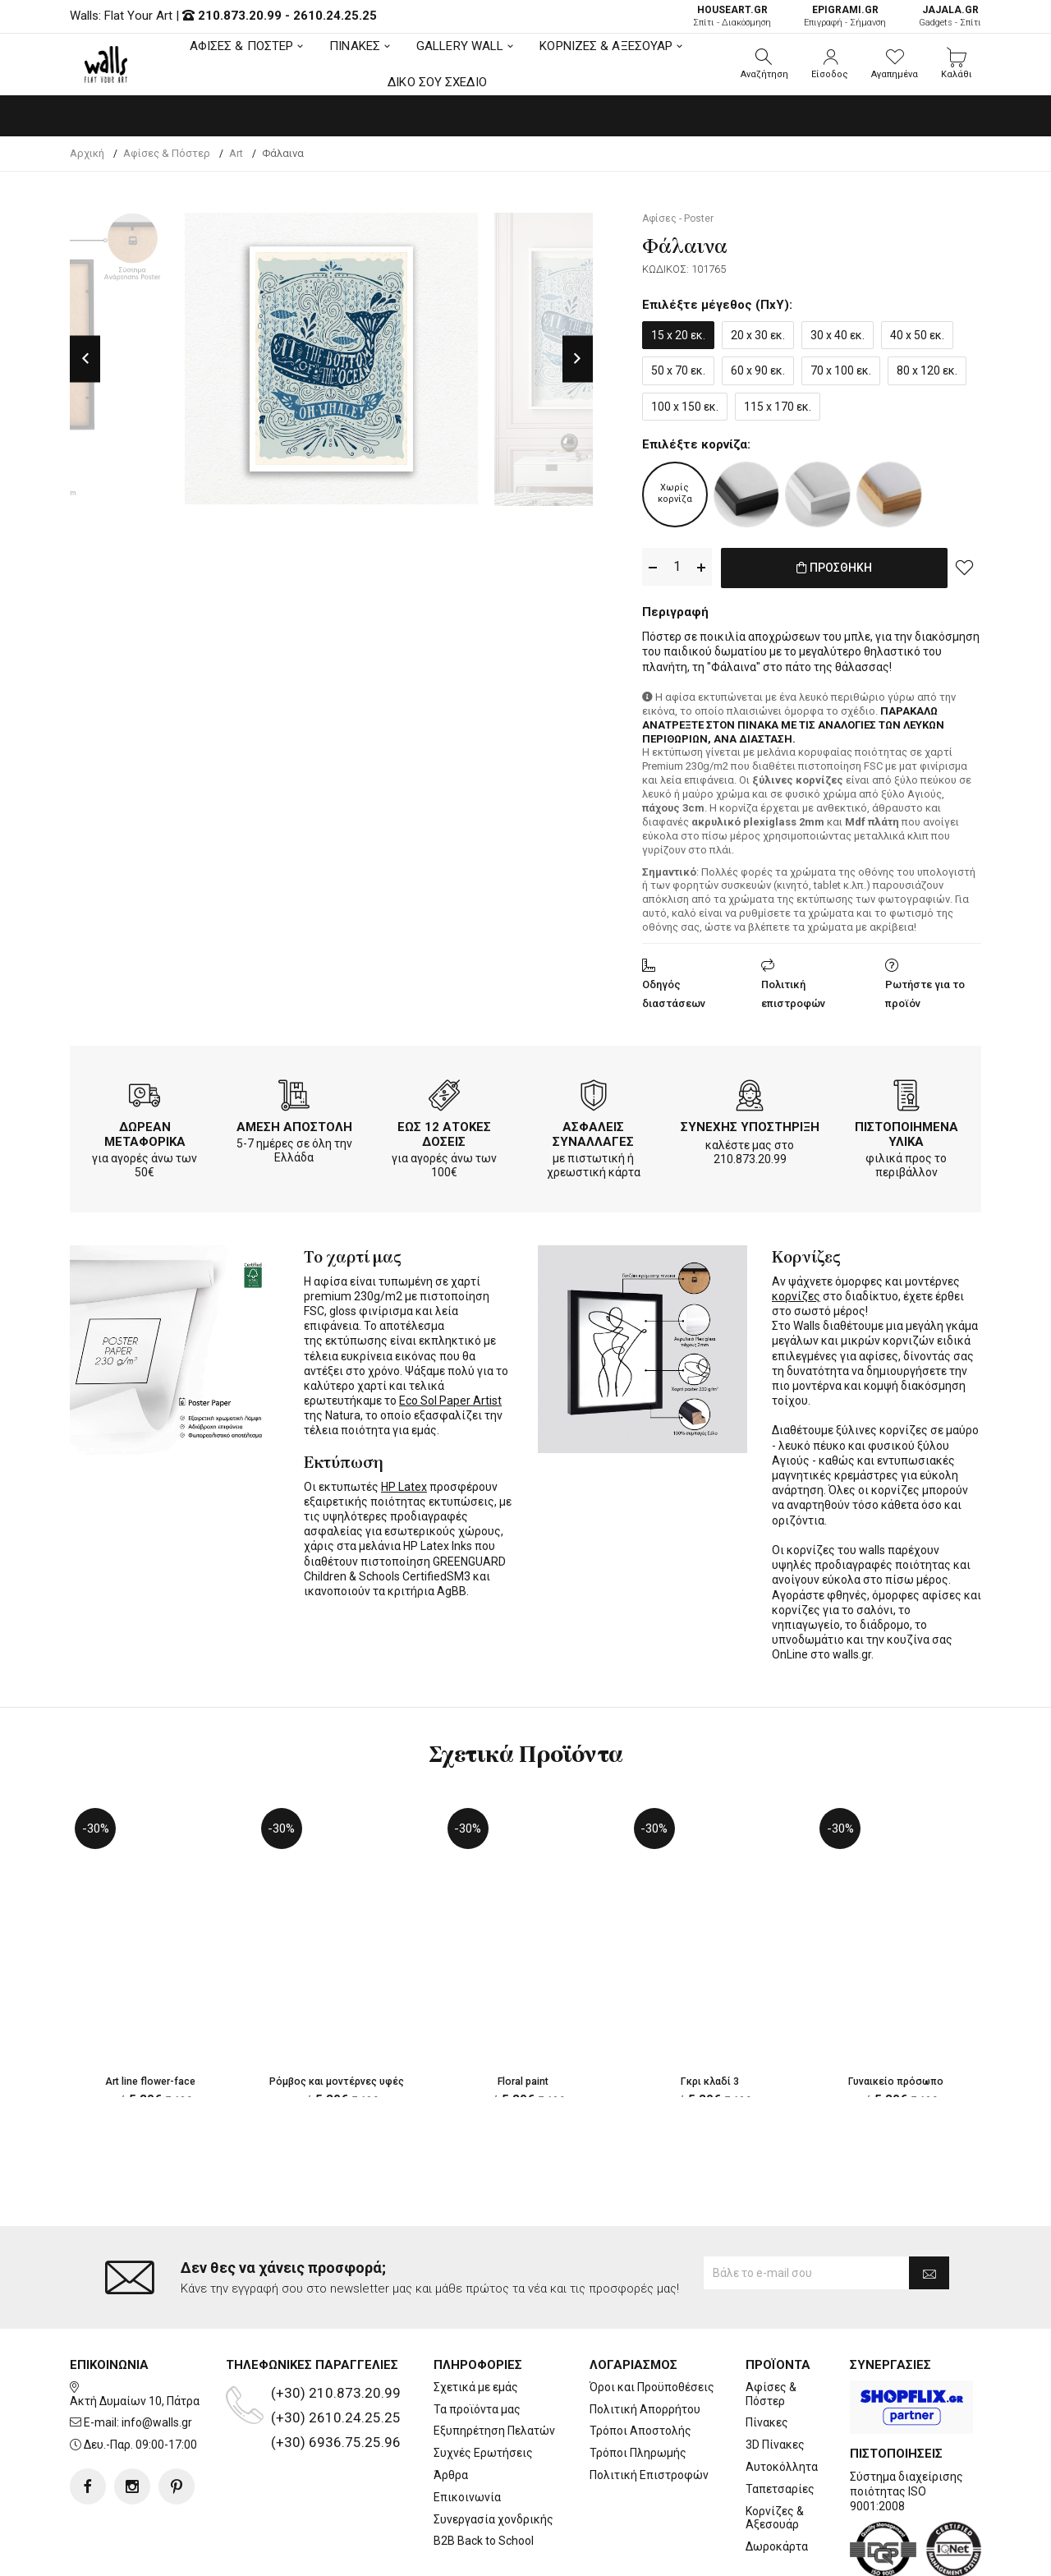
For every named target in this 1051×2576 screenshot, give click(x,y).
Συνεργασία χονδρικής (493, 2452)
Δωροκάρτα (777, 2480)
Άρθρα (451, 2409)
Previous (85, 359)
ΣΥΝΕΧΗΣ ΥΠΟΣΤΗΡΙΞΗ (750, 1123)
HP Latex (404, 1483)
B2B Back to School (484, 2475)
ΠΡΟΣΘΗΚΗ (833, 567)
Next (577, 359)
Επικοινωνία (467, 2430)
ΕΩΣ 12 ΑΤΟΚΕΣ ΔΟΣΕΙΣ (444, 1131)
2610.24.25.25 (335, 15)
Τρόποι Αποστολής (640, 2364)
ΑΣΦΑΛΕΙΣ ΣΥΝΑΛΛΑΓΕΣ (593, 1131)
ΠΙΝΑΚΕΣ (354, 46)
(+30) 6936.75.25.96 (336, 2376)
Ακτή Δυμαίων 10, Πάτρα (135, 2334)
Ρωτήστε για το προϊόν (925, 990)
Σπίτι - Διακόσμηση (732, 16)
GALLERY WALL (459, 46)
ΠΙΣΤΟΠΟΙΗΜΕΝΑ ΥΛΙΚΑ (906, 1131)
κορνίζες (796, 1293)
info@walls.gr (157, 2356)
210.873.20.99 (240, 15)
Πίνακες (767, 2356)
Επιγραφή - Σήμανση (845, 16)
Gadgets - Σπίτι (950, 16)
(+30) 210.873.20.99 (336, 2327)
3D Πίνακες (775, 2378)
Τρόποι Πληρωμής (638, 2387)
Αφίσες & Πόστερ (771, 2328)
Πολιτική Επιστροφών (649, 2409)
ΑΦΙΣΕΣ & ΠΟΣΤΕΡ (242, 46)
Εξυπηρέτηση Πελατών (494, 2364)
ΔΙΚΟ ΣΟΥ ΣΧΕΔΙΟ (437, 82)
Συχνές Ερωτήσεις (483, 2387)
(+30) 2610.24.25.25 (336, 2352)
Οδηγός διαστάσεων (673, 990)
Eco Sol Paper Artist (450, 1398)
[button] (764, 64)
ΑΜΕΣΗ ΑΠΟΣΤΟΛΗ (294, 1123)
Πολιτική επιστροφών (793, 990)
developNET (662, 2554)
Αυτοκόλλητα (782, 2401)
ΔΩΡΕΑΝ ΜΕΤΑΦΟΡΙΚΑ (145, 1131)
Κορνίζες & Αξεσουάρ (775, 2451)
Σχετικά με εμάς (476, 2321)
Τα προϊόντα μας (477, 2342)
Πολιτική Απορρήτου (645, 2342)
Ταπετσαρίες (780, 2422)
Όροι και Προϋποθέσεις (652, 2321)
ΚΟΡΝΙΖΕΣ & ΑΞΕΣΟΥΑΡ (605, 46)
